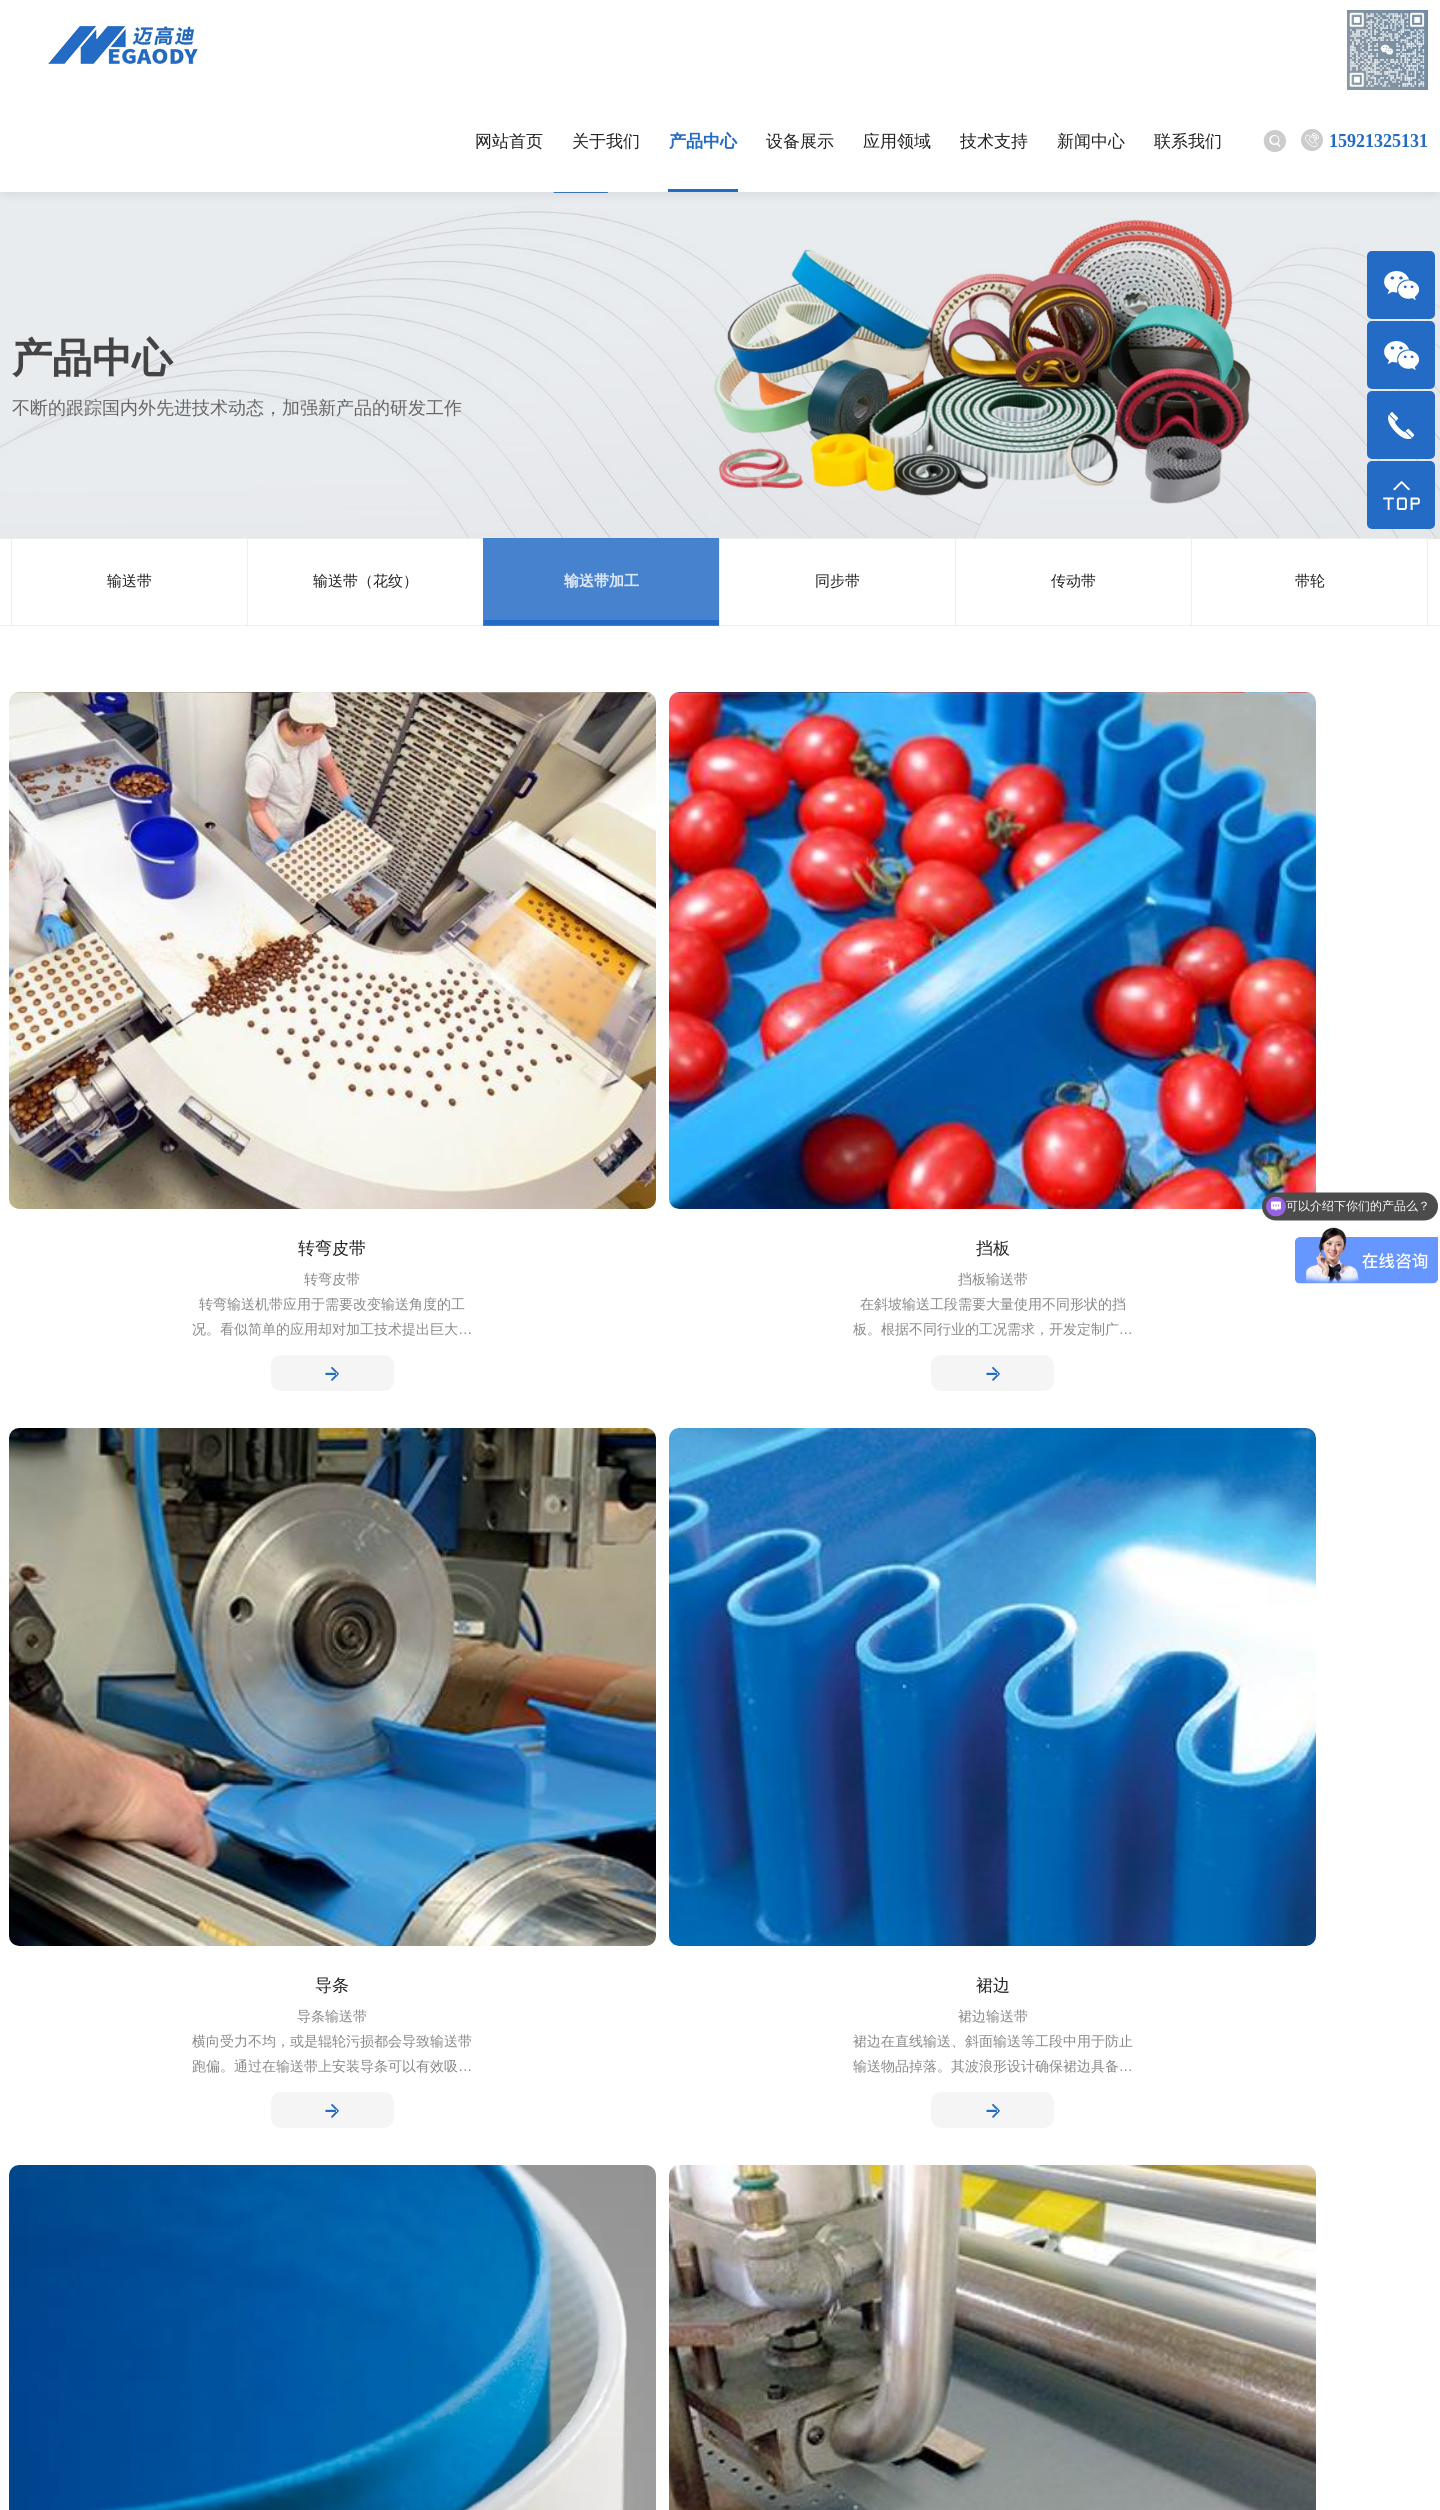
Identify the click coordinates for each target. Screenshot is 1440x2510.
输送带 (130, 490)
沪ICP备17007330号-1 (621, 2470)
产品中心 (608, 49)
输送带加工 (602, 490)
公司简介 (44, 2047)
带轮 (1310, 490)
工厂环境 (44, 2111)
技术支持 (899, 49)
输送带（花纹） (366, 490)
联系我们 (1093, 49)
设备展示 (705, 49)
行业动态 (426, 2047)
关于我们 (511, 49)
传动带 (1074, 490)
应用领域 (802, 49)
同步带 (838, 490)
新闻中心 (996, 49)
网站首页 (414, 49)
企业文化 (44, 2079)
